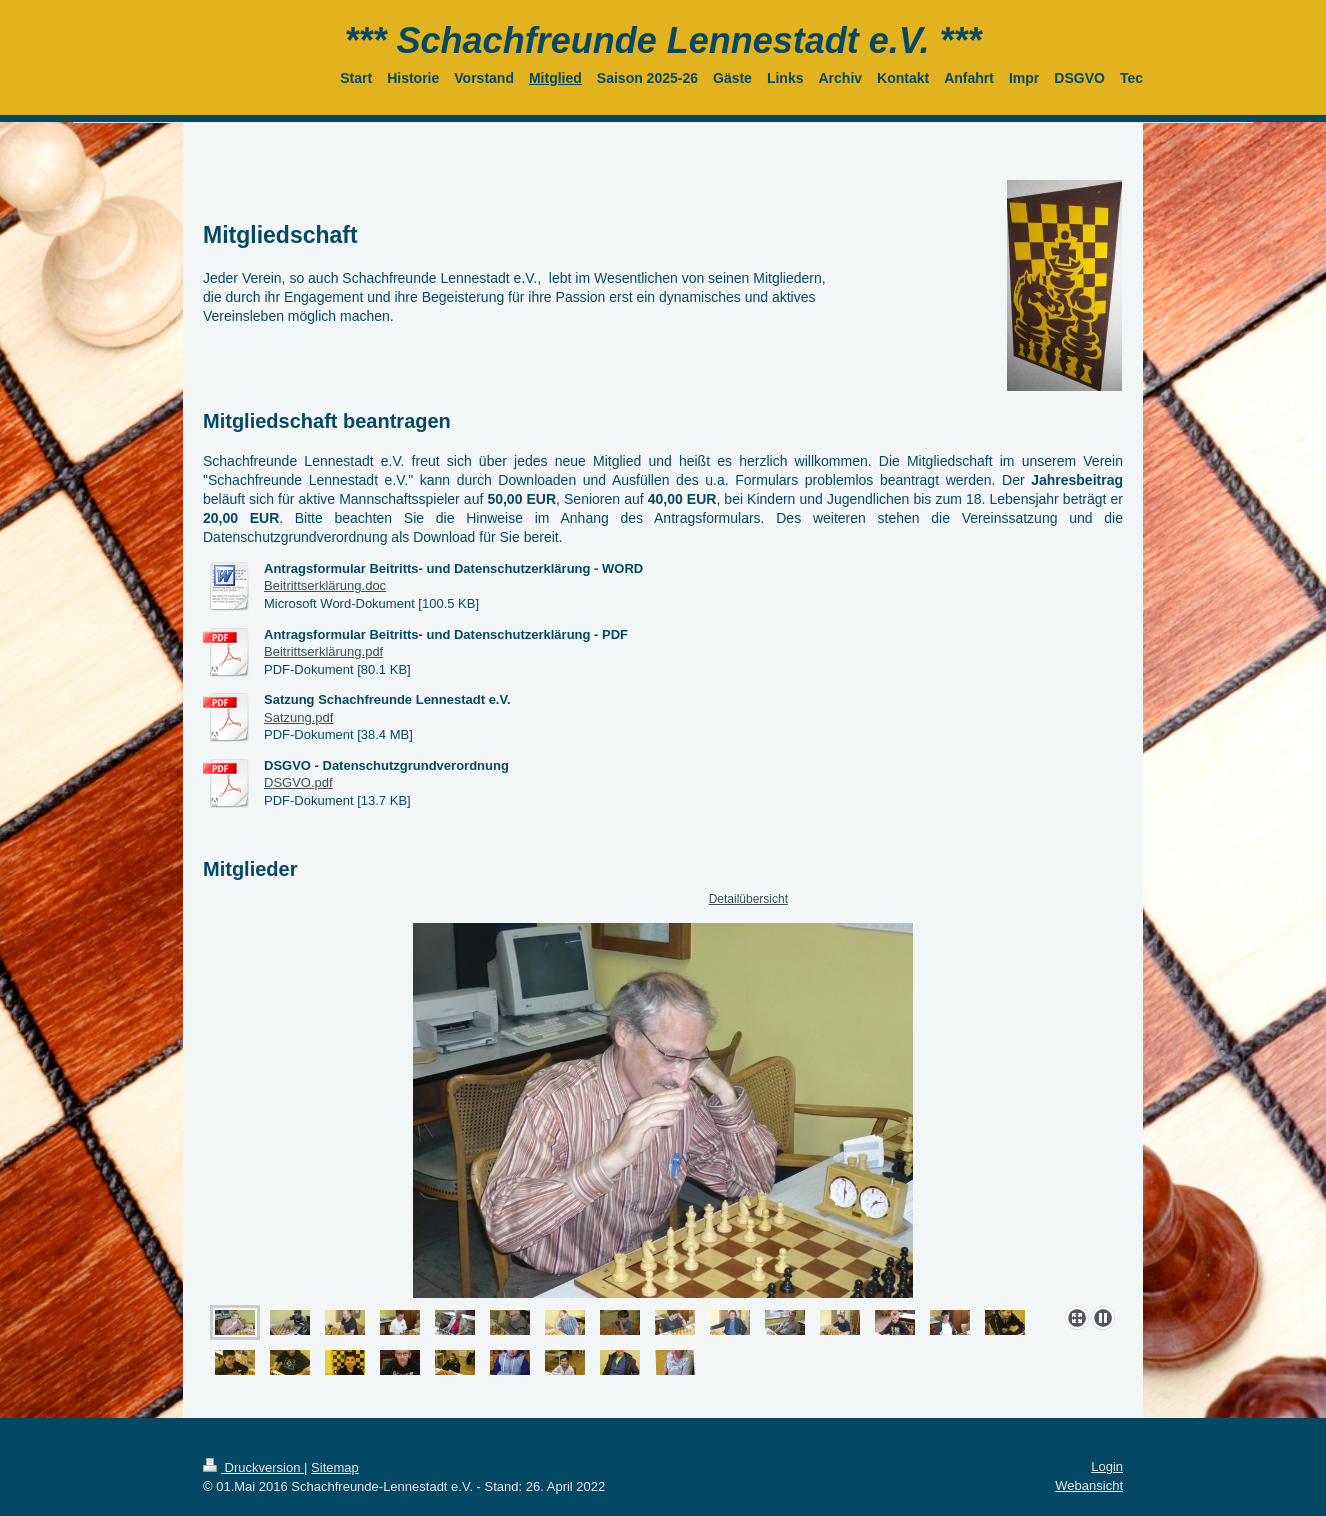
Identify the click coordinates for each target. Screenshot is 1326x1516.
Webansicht (1089, 1485)
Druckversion (253, 1467)
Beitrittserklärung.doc (325, 585)
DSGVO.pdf (298, 782)
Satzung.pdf (298, 717)
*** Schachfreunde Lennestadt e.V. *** (663, 40)
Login (1107, 1466)
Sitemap (335, 1467)
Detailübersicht (748, 899)
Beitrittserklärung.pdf (323, 651)
